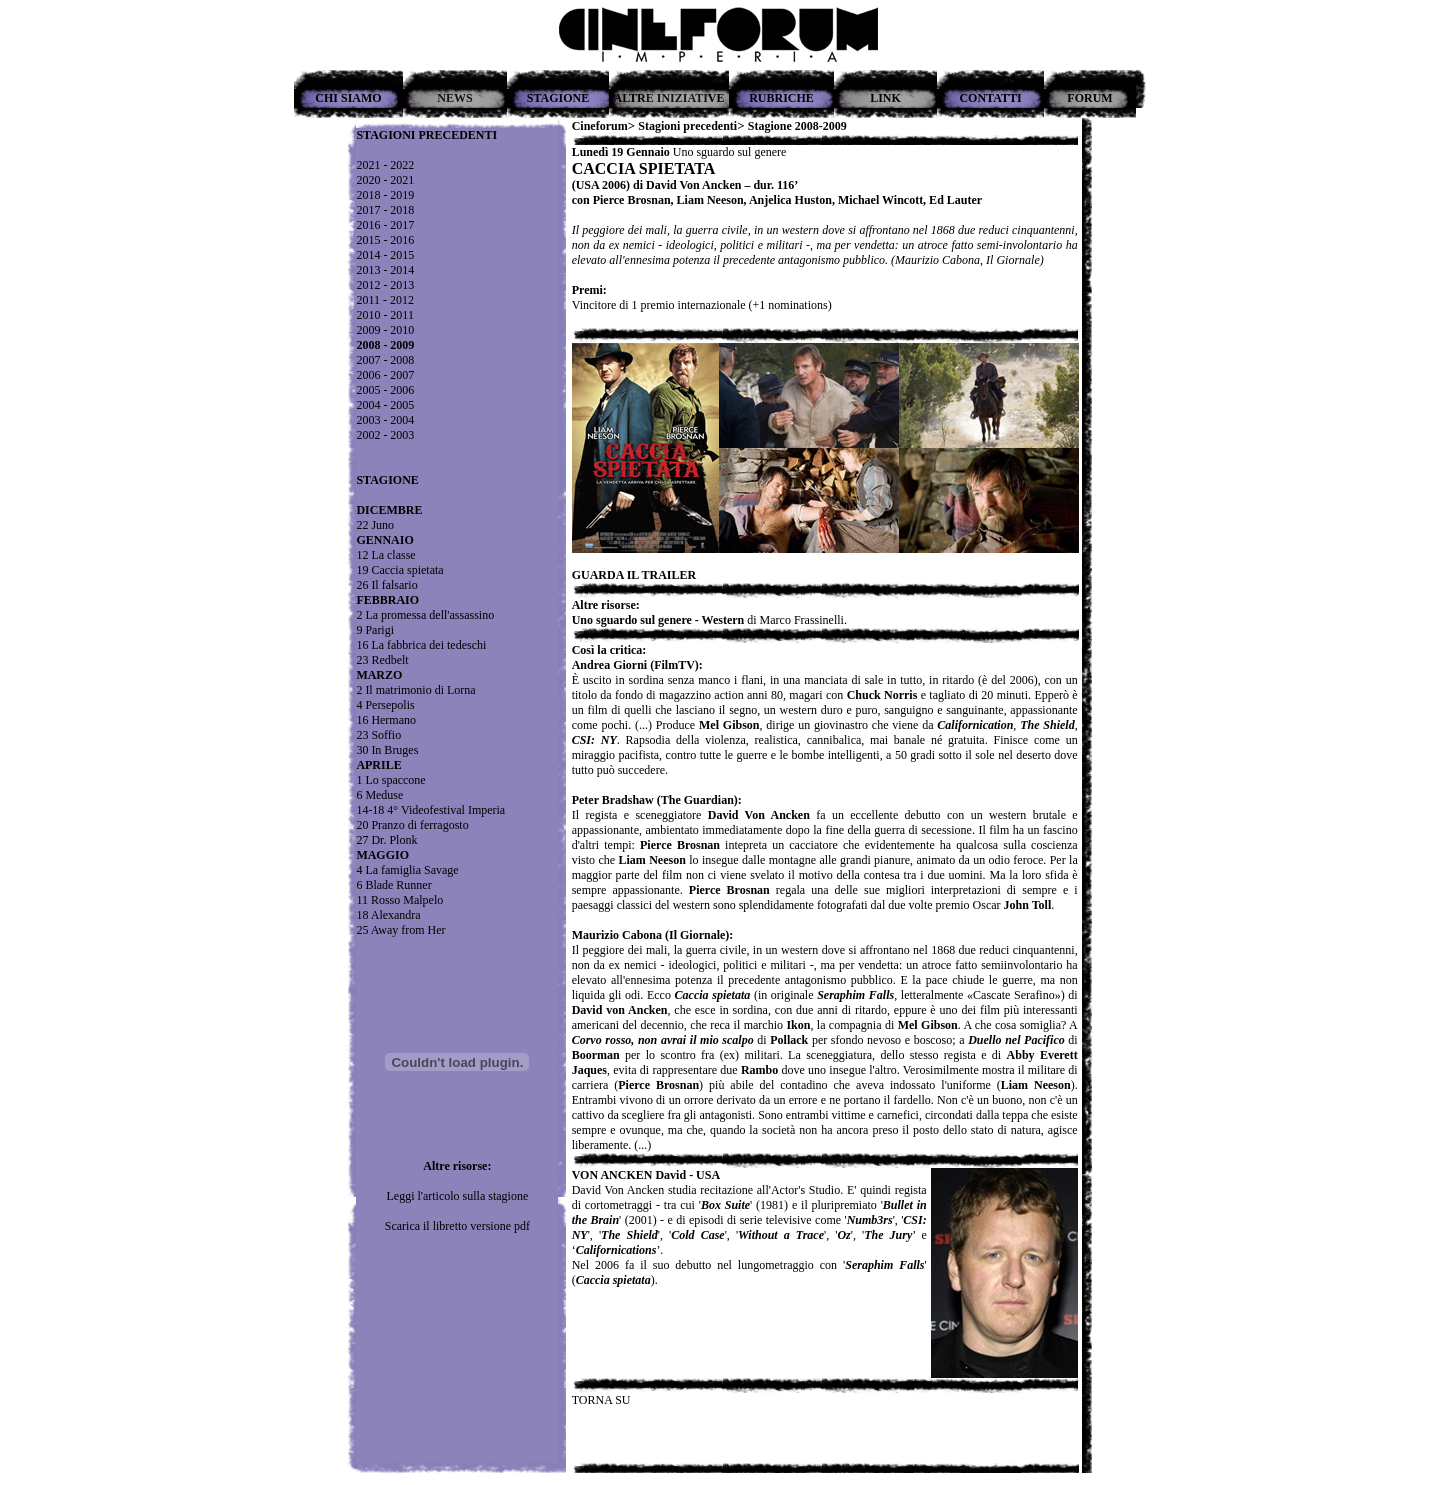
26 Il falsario (386, 585)
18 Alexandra (388, 915)
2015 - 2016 (385, 240)
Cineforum (600, 126)
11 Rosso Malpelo (399, 900)
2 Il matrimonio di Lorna (415, 690)
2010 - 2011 (385, 315)
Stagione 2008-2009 (797, 126)
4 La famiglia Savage (407, 870)
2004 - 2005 (385, 405)
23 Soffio (378, 735)
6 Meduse (379, 795)
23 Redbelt (382, 660)
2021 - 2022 (385, 165)
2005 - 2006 (385, 390)
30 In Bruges (387, 750)
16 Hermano (386, 720)
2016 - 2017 (385, 225)
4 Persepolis (385, 705)
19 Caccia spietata (399, 570)
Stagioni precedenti (687, 126)
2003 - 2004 (385, 420)
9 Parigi (375, 630)
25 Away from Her (400, 930)
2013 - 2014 (385, 270)
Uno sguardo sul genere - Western (658, 620)
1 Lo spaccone (390, 780)
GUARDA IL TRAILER (634, 575)
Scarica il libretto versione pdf (457, 1226)
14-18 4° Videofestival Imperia (430, 810)
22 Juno (375, 525)
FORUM (1089, 98)
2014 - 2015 (385, 255)
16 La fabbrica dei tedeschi (421, 645)
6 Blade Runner (393, 885)
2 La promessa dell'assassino (425, 615)
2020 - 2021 (385, 180)
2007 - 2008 (385, 360)
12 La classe (385, 555)
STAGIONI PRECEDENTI (426, 135)
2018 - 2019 (385, 195)
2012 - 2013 (385, 285)
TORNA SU (601, 1400)
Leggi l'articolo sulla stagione (457, 1196)
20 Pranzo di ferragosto (412, 825)
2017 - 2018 (385, 210)
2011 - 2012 (385, 300)
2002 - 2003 (385, 435)
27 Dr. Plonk (386, 840)
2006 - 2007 (385, 375)
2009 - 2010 (385, 330)
